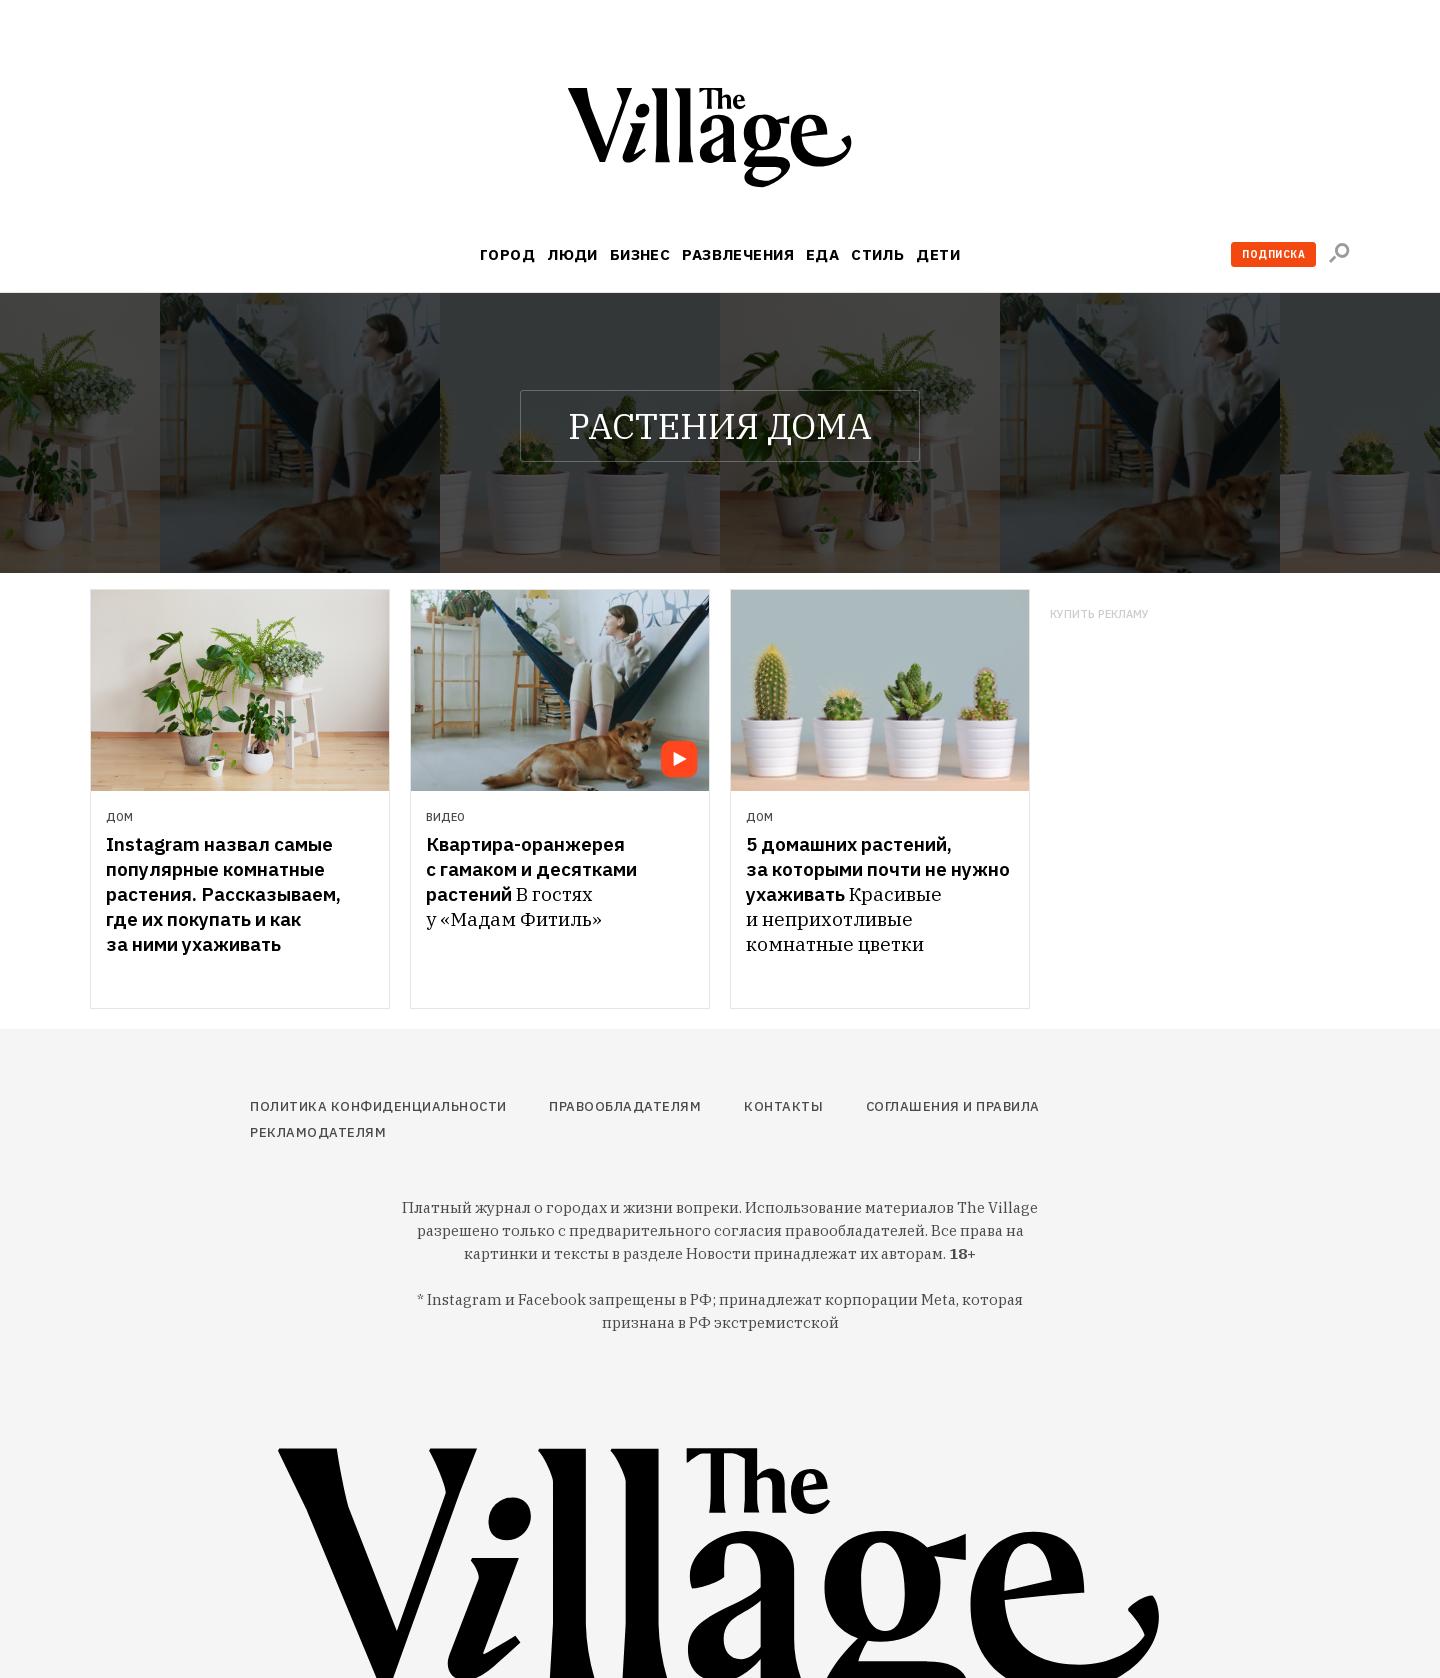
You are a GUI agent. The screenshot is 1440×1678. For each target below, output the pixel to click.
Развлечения (738, 254)
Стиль (877, 254)
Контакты (783, 1106)
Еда (822, 254)
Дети (938, 254)
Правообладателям (625, 1106)
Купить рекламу (1099, 614)
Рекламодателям (318, 1132)
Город (507, 254)
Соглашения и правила (953, 1106)
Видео (445, 817)
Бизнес (640, 254)
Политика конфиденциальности (378, 1106)
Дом (119, 817)
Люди (572, 254)
